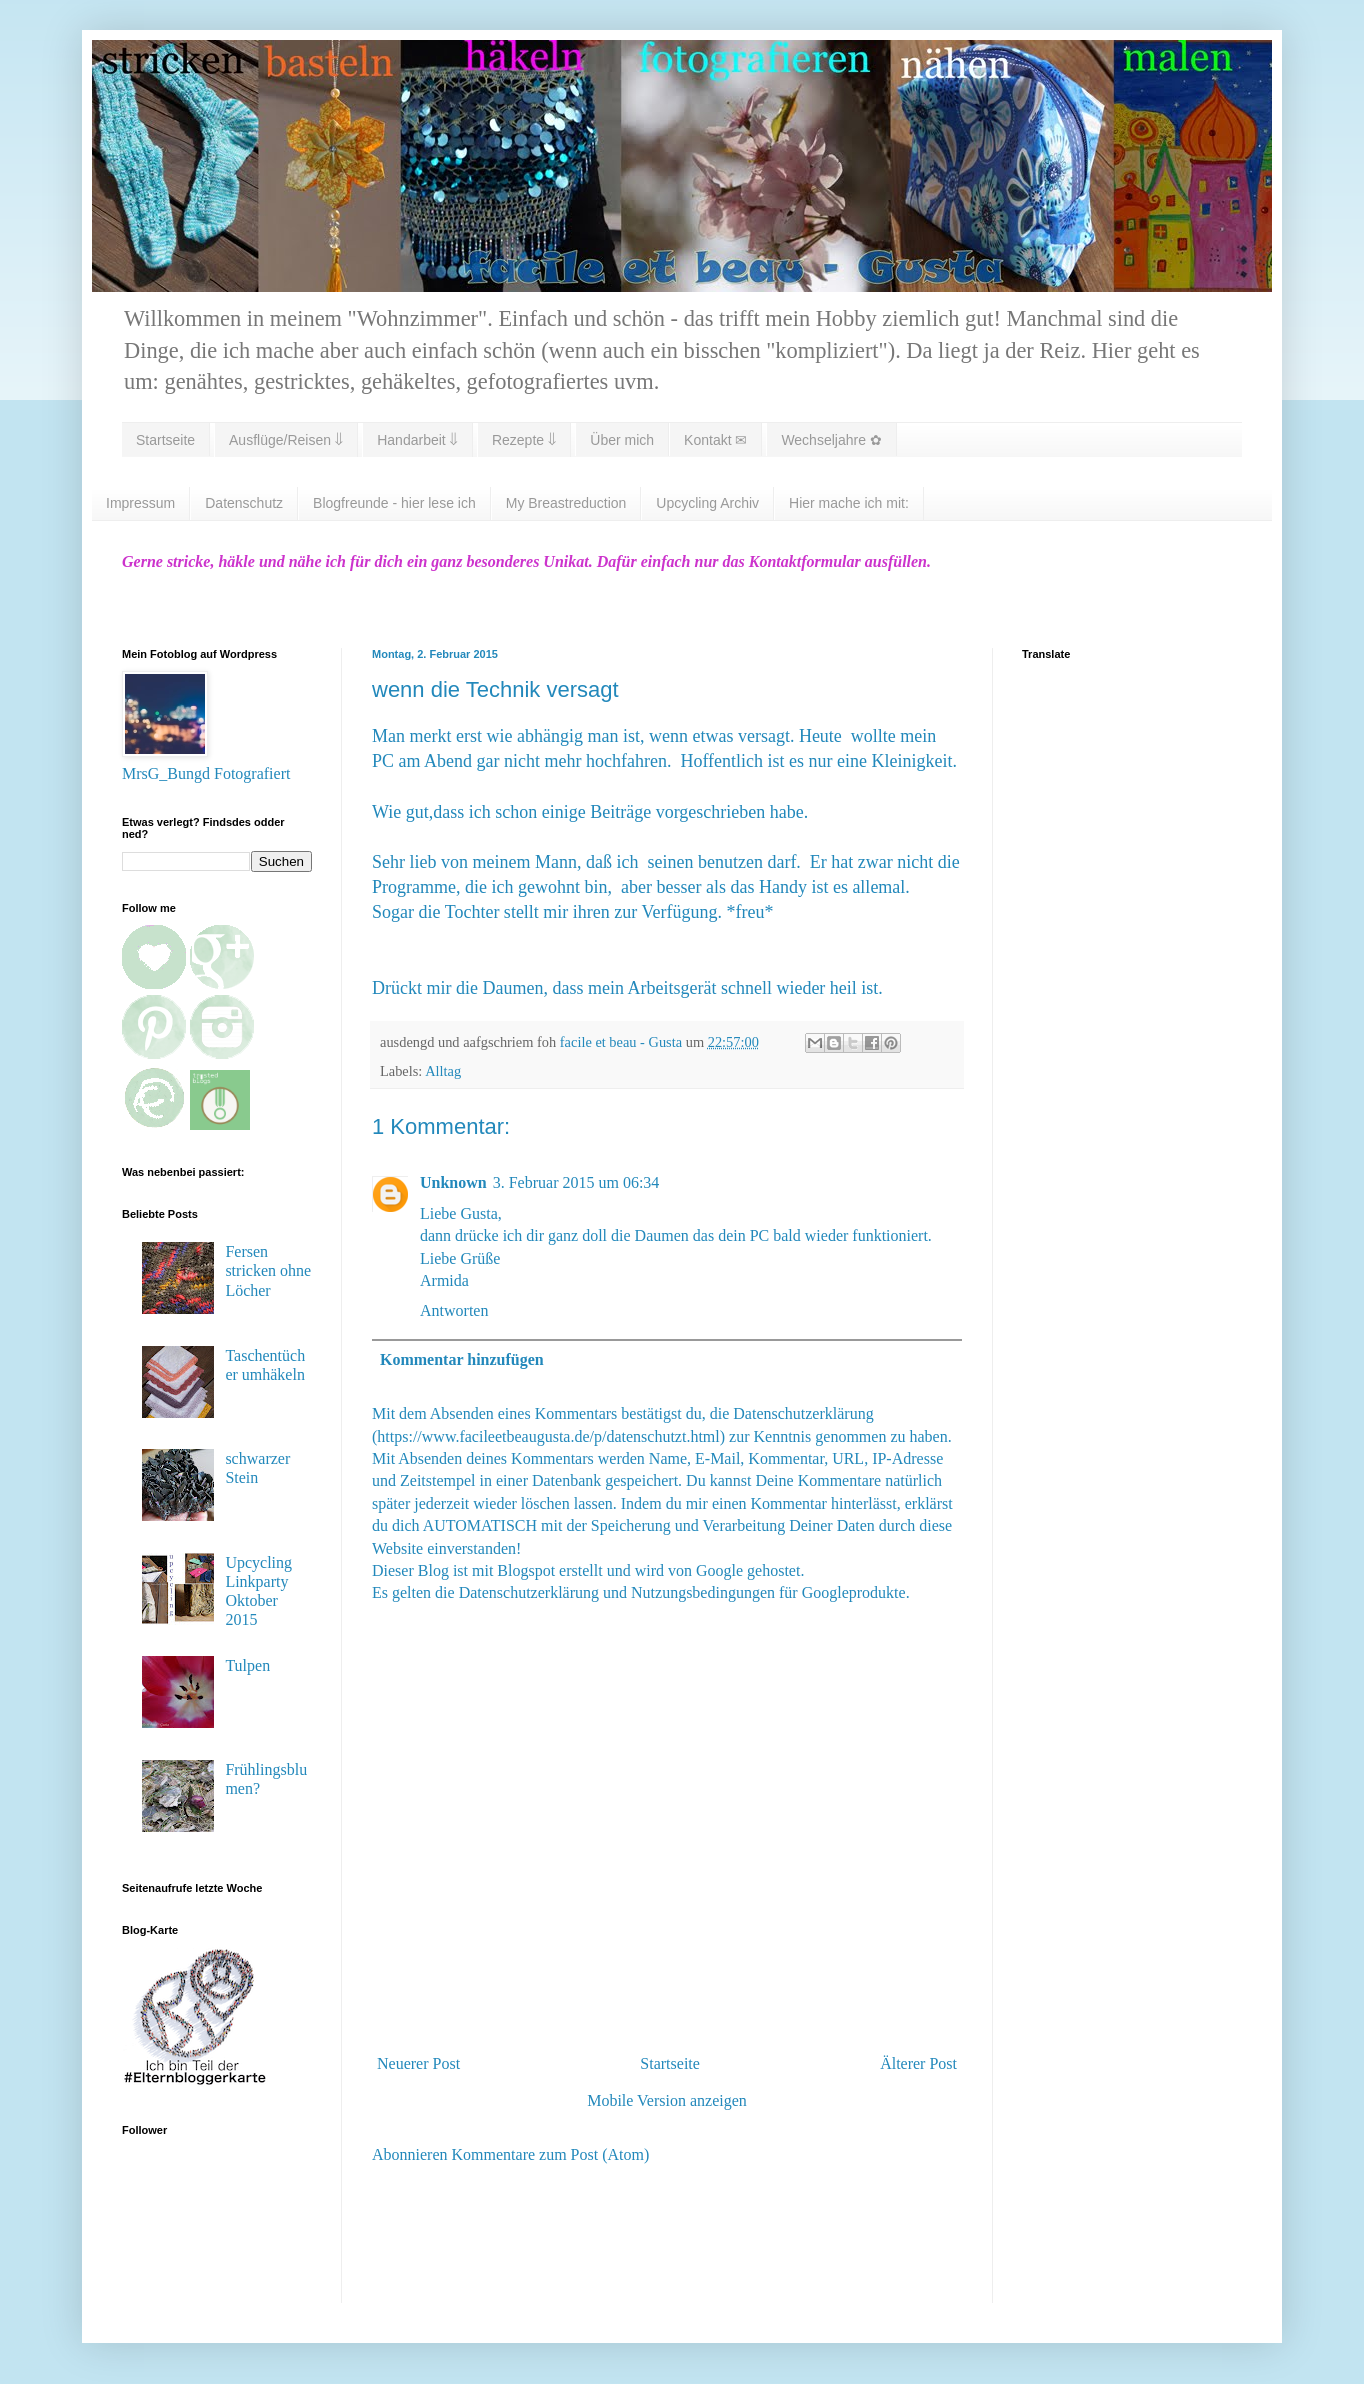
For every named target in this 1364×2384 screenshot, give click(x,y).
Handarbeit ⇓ (417, 440)
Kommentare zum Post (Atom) (551, 2154)
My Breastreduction (566, 503)
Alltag (443, 1071)
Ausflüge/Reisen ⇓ (286, 440)
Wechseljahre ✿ (831, 440)
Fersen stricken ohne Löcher (268, 1270)
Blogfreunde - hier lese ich (394, 503)
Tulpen (247, 1665)
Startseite (165, 440)
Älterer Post (918, 2063)
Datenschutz (244, 503)
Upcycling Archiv (707, 503)
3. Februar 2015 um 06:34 (576, 1182)
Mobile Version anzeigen (667, 2100)
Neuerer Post (418, 2063)
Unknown (453, 1182)
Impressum (140, 503)
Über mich (622, 440)
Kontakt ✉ (715, 440)
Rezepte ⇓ (524, 440)
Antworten (454, 1310)
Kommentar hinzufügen (462, 1359)
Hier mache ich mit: (849, 503)
